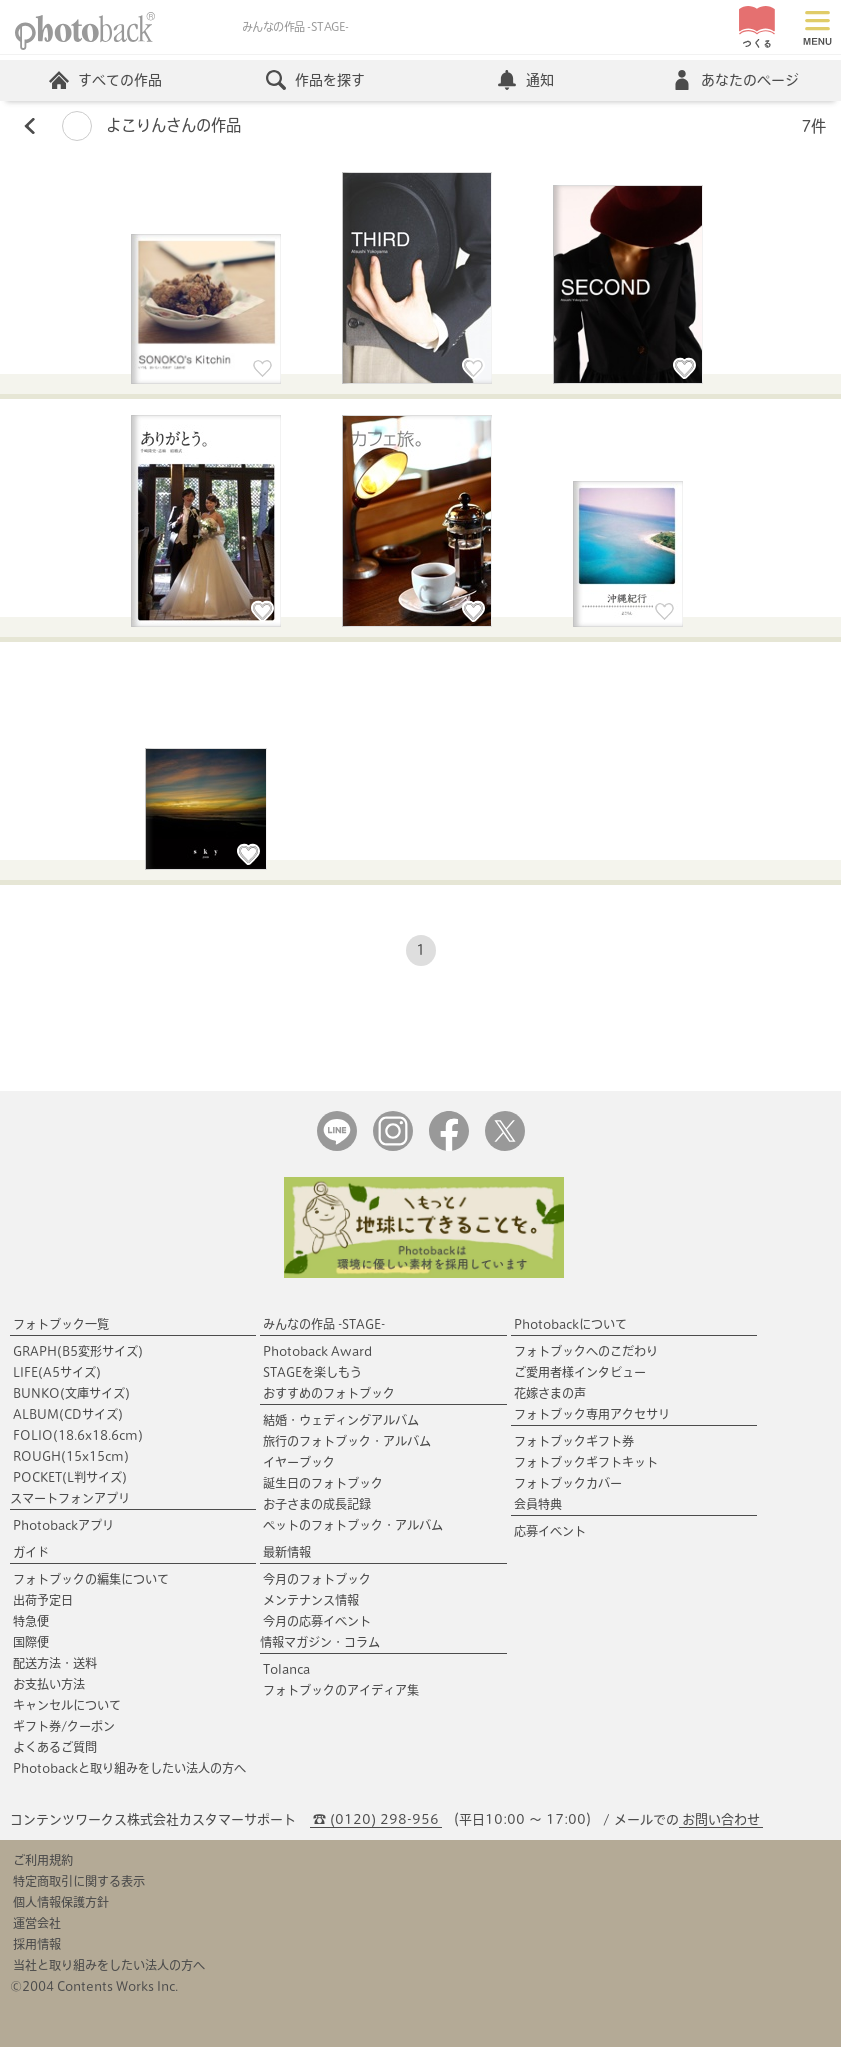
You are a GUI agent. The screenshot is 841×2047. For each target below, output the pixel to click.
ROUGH (71, 1456)
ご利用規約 (43, 1860)
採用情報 (37, 1944)
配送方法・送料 (55, 1663)
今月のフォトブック (317, 1579)
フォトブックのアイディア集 (341, 1690)
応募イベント (550, 1531)
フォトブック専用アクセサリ (592, 1414)
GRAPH (78, 1351)
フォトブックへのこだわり (586, 1351)
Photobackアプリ (63, 1525)
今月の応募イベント (317, 1621)
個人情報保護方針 (61, 1902)
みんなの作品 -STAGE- (324, 1324)
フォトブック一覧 (61, 1324)
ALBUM (68, 1414)
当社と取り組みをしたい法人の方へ (109, 1965)
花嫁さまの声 (550, 1393)
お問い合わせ (721, 1819)
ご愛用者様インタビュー (580, 1372)
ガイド (31, 1552)
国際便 (31, 1642)
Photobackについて (570, 1324)
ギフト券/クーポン (64, 1726)
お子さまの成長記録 (317, 1504)
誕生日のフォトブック (323, 1483)
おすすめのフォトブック (329, 1393)
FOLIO (78, 1435)
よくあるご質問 (55, 1747)
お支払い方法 (49, 1684)
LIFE (57, 1372)
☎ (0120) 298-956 (376, 1819)
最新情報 (287, 1552)
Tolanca (286, 1669)
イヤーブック (299, 1462)
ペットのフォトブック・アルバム (353, 1525)
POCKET (70, 1477)
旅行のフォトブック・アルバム (347, 1441)
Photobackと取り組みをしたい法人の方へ (129, 1768)
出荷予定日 (43, 1600)
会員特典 (538, 1504)
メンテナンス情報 (311, 1600)
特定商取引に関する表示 (79, 1881)
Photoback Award (317, 1351)
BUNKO (71, 1393)
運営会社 (37, 1923)
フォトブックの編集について (91, 1579)
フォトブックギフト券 (574, 1441)
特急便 (31, 1621)
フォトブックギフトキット (586, 1462)
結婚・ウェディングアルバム (341, 1420)
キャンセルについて (67, 1705)
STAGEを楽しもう (312, 1372)
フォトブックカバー (568, 1483)
